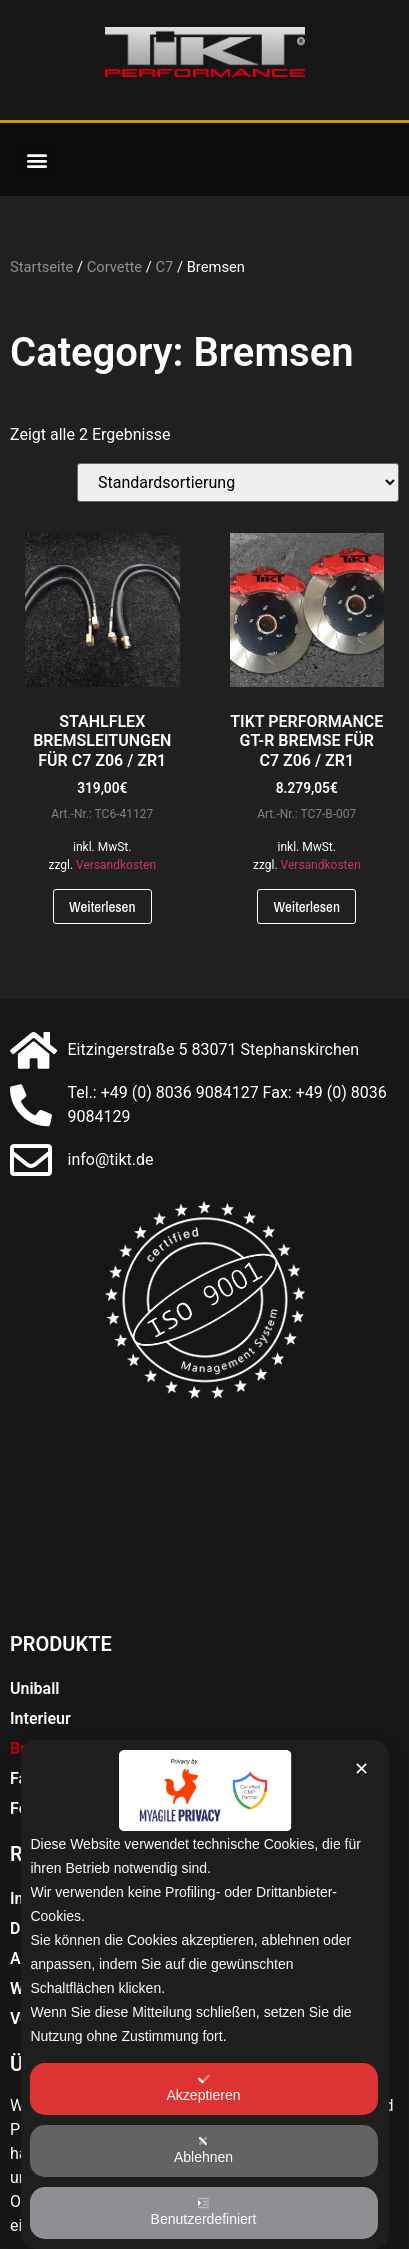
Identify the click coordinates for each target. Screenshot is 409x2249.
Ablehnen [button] (203, 2150)
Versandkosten (116, 865)
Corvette (114, 267)
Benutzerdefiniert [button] (204, 2212)
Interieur (40, 1718)
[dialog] (204, 1994)
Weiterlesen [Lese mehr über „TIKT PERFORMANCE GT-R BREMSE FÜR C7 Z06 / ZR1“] (306, 906)
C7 (164, 267)
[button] (36, 159)
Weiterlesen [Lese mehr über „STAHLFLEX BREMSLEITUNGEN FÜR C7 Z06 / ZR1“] (102, 906)
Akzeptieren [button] (204, 2088)
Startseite (41, 267)
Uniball (35, 1688)
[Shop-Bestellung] (238, 482)
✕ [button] (361, 1769)
